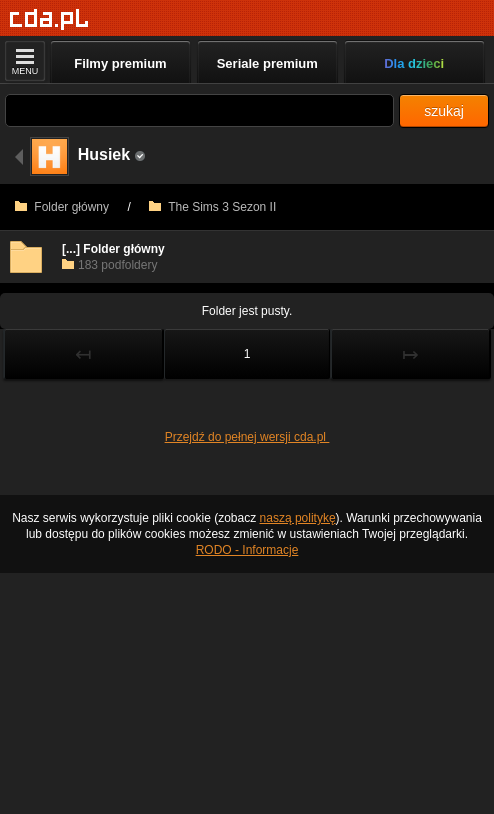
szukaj (444, 111)
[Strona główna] (49, 19)
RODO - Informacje (247, 550)
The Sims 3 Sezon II (212, 207)
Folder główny (62, 207)
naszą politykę (298, 518)
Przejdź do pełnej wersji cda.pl (247, 437)
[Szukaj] (199, 110)
